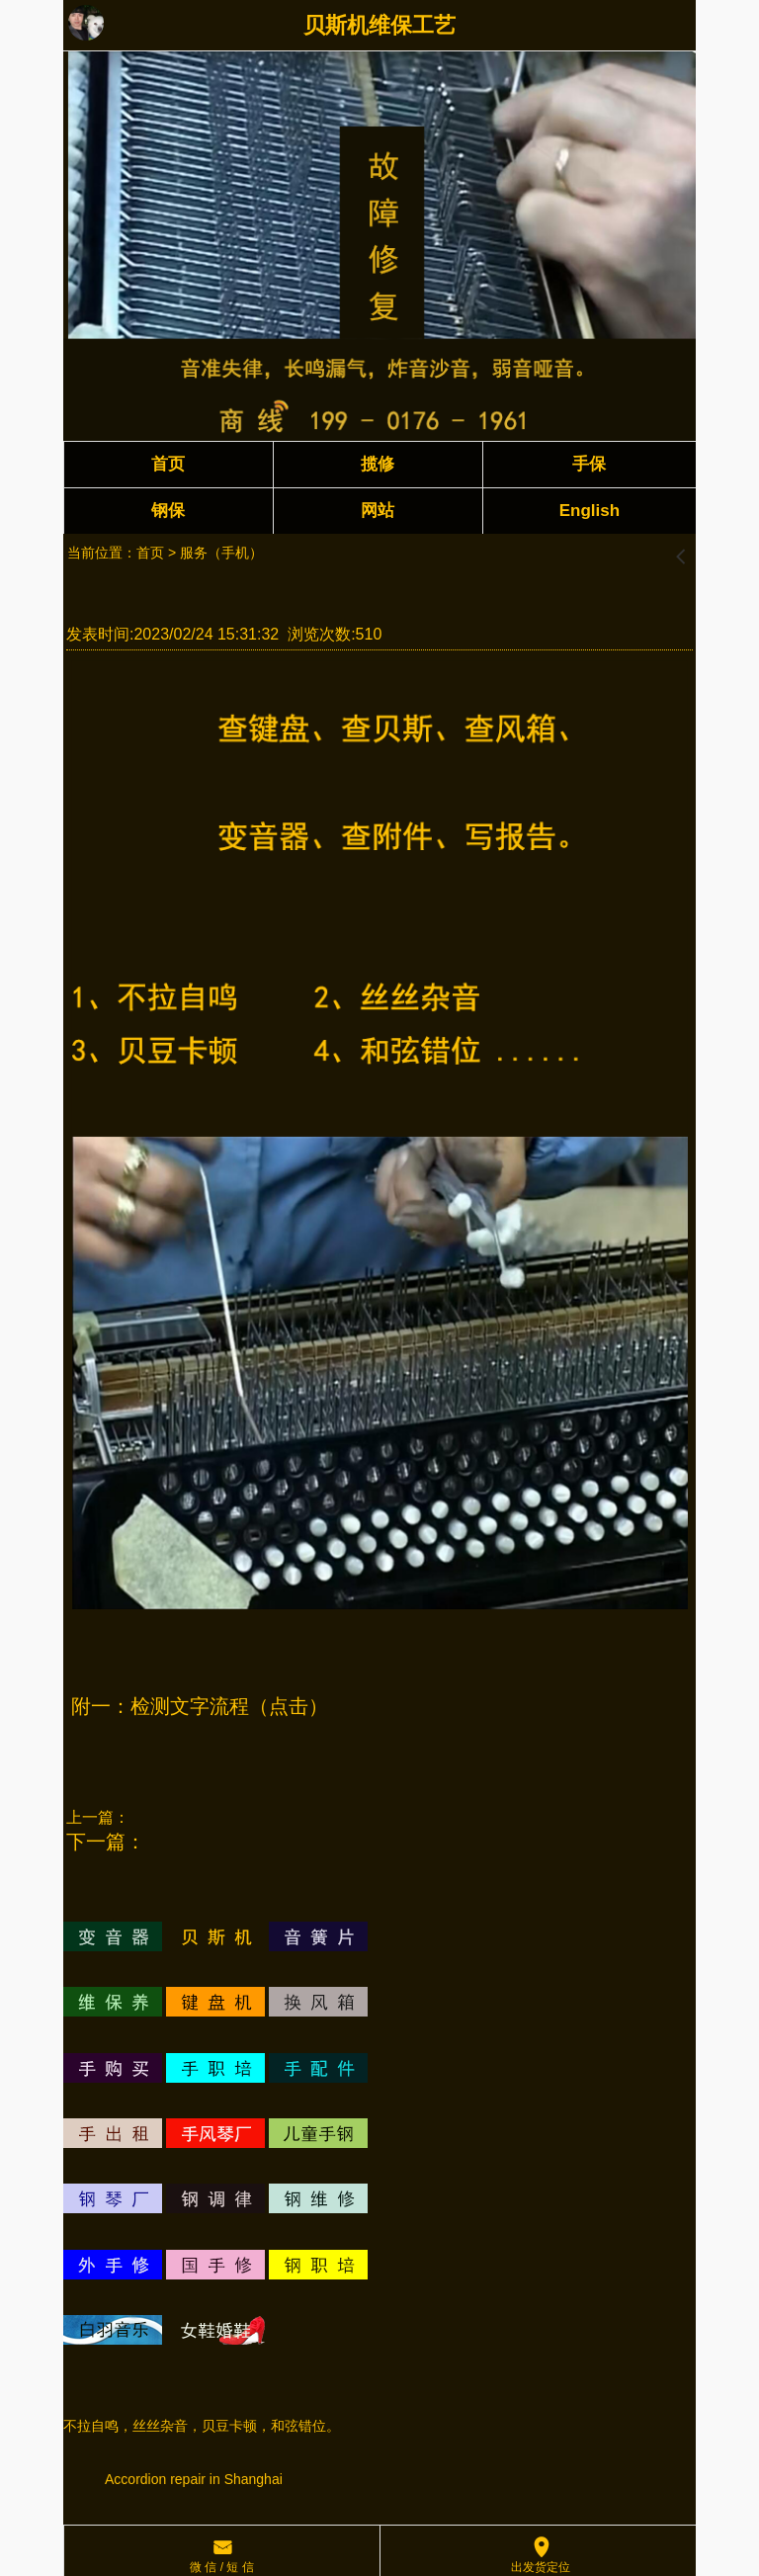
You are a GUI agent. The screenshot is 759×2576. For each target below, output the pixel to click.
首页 (150, 552)
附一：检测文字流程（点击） (199, 1706)
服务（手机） (221, 552)
